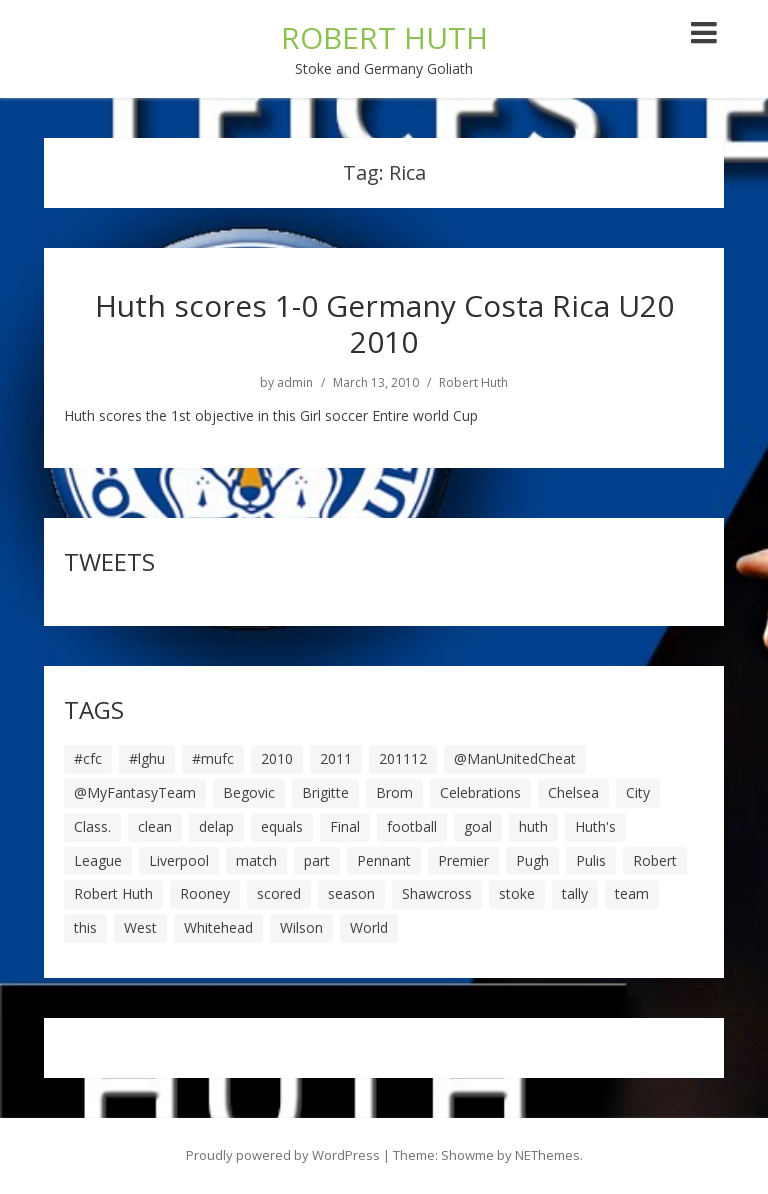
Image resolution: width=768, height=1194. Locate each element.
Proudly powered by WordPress (283, 1155)
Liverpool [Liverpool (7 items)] (179, 860)
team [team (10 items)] (632, 893)
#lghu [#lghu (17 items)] (147, 758)
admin (295, 383)
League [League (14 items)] (98, 860)
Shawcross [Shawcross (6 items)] (437, 893)
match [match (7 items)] (256, 860)
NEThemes (547, 1155)
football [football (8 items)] (412, 826)
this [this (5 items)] (85, 927)
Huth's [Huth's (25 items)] (595, 826)
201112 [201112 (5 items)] (403, 758)
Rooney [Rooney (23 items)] (205, 893)
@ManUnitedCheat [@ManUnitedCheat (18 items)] (515, 758)
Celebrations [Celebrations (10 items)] (480, 792)
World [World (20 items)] (369, 927)
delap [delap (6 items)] (216, 826)
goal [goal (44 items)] (478, 826)
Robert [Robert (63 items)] (655, 860)
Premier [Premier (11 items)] (463, 860)
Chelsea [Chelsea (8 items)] (573, 792)
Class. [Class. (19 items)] (92, 826)
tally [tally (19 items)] (575, 893)
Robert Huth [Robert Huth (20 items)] (113, 893)
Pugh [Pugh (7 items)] (532, 860)
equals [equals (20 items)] (282, 826)
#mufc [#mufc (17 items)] (213, 758)
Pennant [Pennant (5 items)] (384, 860)
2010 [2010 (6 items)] (277, 758)
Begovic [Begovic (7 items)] (249, 792)
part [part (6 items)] (317, 860)
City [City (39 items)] (638, 792)
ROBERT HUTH (384, 37)
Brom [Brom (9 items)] (394, 792)
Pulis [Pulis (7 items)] (591, 860)
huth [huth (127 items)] (533, 826)
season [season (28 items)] (351, 893)
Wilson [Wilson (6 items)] (301, 927)
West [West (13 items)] (140, 927)
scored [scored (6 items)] (279, 893)
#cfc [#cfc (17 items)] (88, 758)
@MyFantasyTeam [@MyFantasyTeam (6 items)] (135, 792)
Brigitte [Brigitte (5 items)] (325, 792)
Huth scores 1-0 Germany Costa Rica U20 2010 (384, 323)
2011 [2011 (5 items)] (336, 758)
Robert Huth (473, 383)
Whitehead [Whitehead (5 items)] (218, 927)
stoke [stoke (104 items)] (517, 893)
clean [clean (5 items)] (155, 826)
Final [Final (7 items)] (345, 826)
